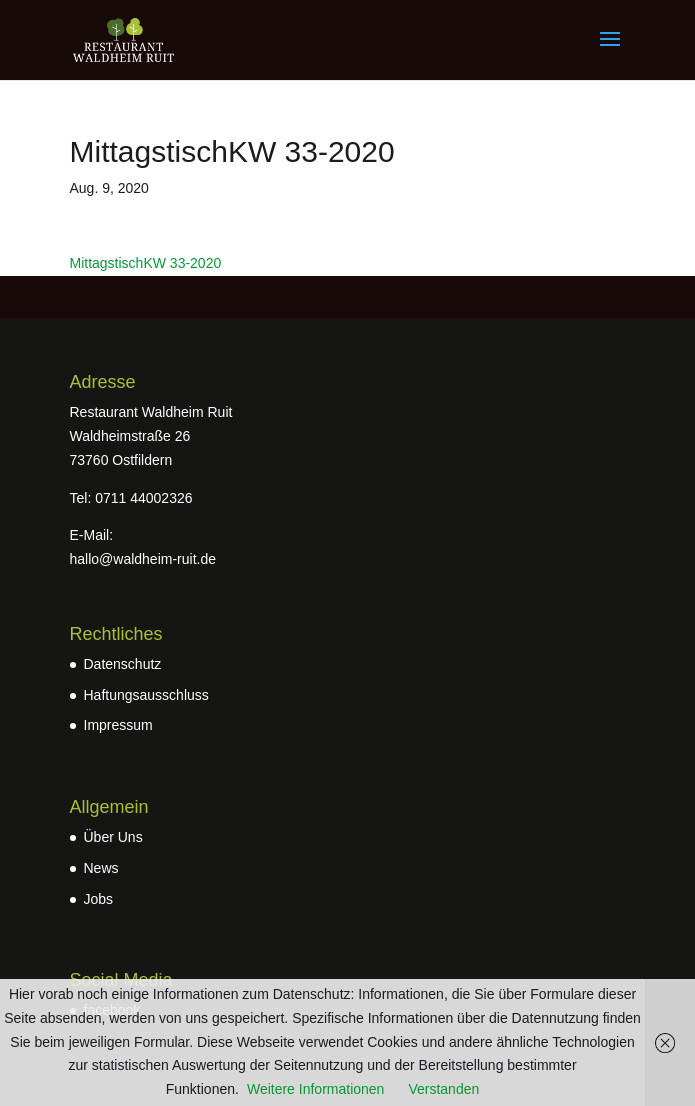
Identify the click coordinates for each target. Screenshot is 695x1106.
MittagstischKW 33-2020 (146, 263)
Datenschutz (123, 664)
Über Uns (113, 837)
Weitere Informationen (315, 1089)
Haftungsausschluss (146, 695)
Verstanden (443, 1089)
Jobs (99, 899)
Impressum (118, 725)
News (101, 868)
